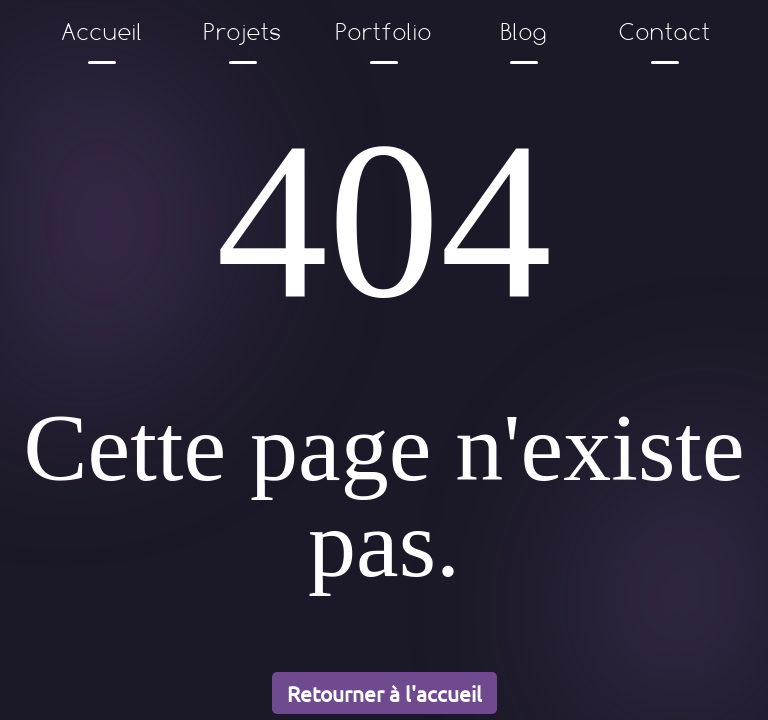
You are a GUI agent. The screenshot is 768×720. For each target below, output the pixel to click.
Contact (666, 31)
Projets (243, 31)
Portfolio (384, 31)
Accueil (102, 31)
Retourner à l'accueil (384, 693)
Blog (524, 31)
